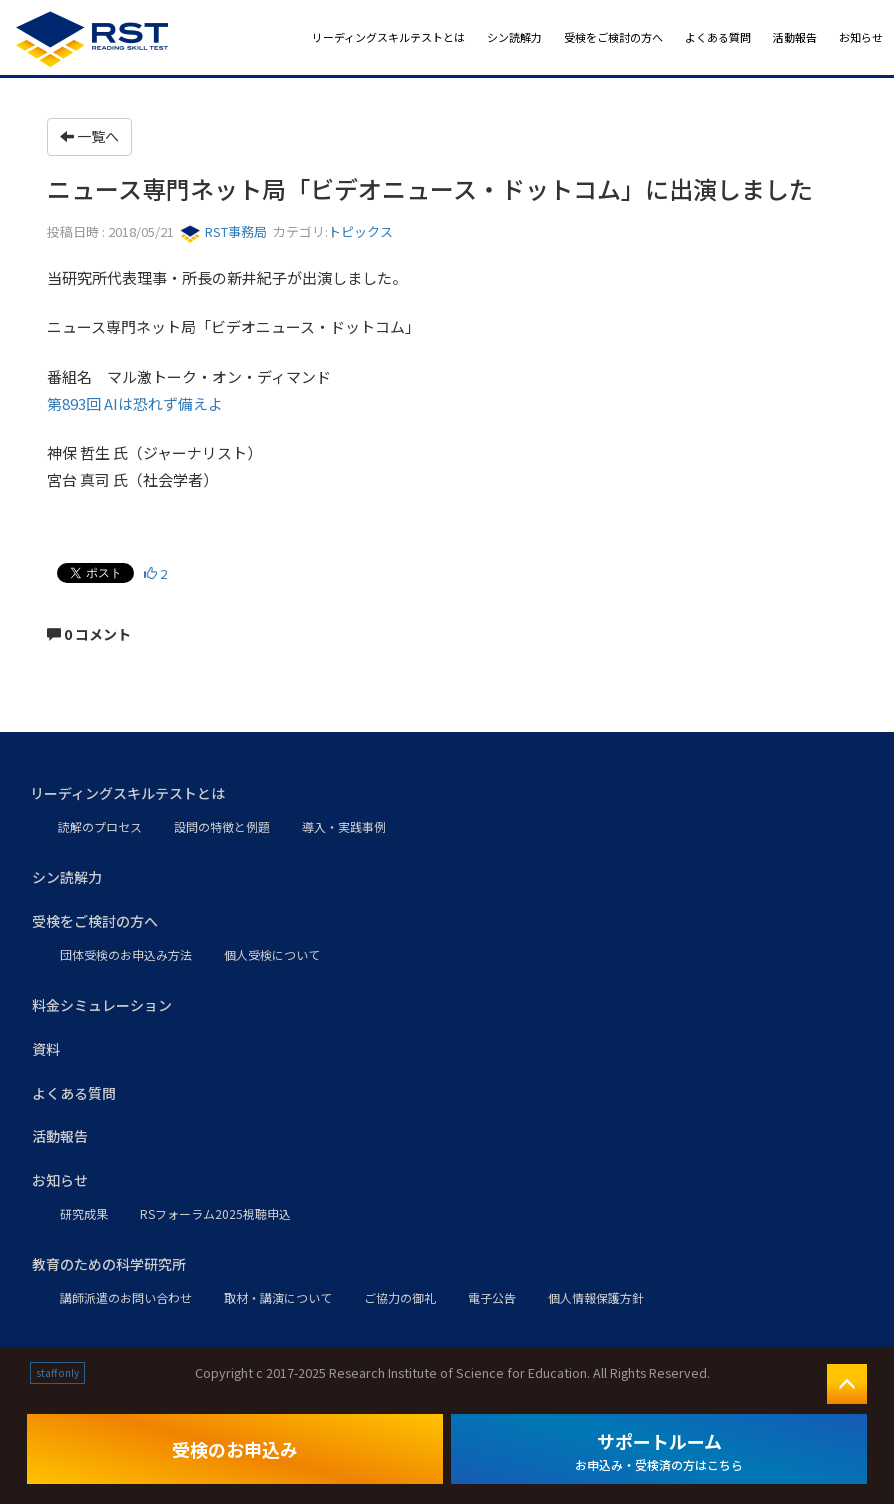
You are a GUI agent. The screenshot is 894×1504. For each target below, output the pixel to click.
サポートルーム (659, 1450)
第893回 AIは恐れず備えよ (135, 403)
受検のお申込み (235, 1449)
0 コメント (89, 634)
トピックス (360, 231)
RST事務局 (223, 231)
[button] (447, 794)
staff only (57, 1372)
